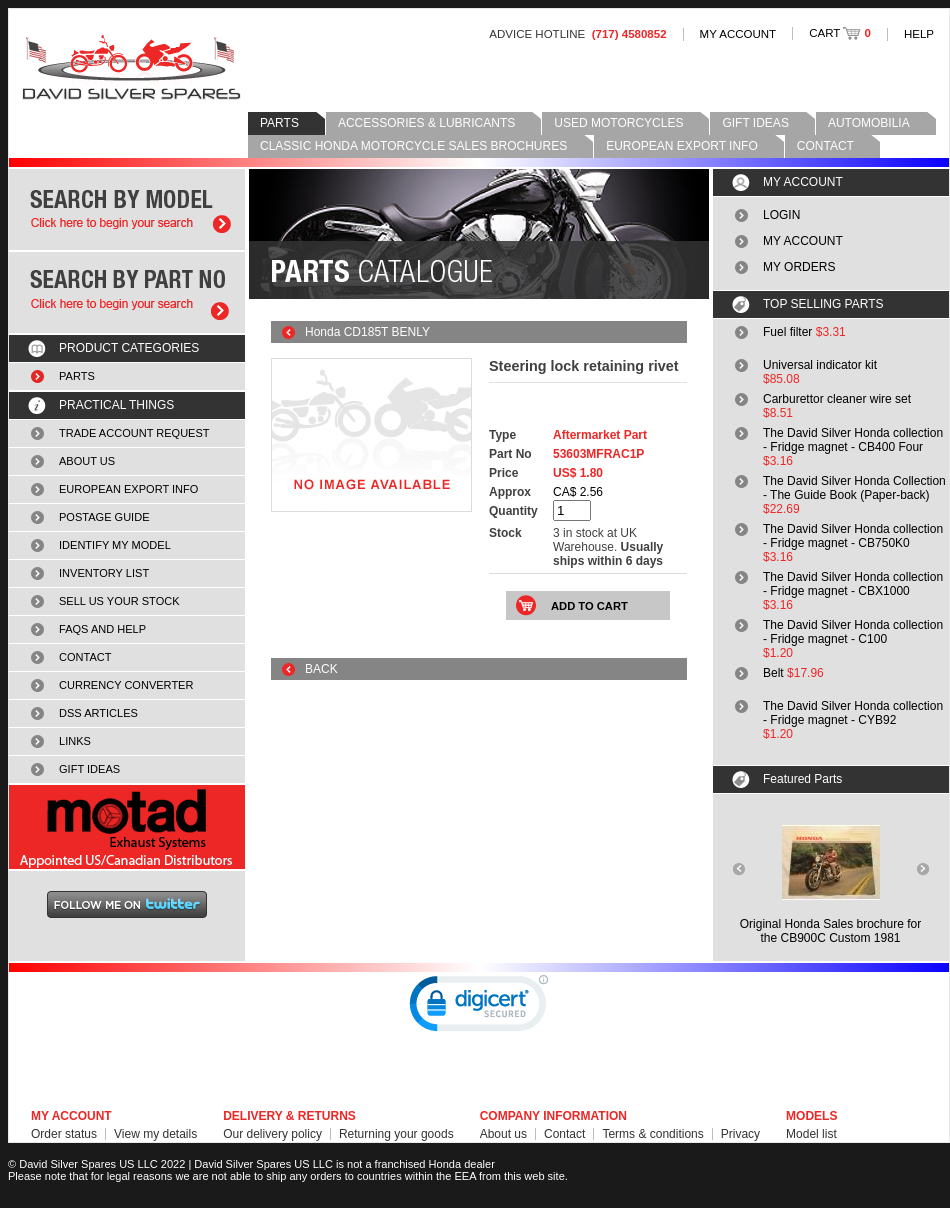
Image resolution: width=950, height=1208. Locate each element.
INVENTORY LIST (104, 573)
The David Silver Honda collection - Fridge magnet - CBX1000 (853, 584)
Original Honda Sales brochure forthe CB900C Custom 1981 (830, 931)
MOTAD (127, 827)
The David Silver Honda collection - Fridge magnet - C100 (853, 632)
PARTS (279, 123)
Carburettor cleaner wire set (837, 399)
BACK (321, 669)
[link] (479, 1008)
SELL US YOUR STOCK (119, 601)
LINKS (75, 741)
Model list (811, 1134)
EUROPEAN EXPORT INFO (682, 146)
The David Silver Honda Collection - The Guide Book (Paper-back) (854, 488)
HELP (919, 34)
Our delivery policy (272, 1134)
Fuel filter (787, 332)
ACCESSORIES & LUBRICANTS (426, 123)
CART (840, 33)
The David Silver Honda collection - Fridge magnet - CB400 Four (853, 440)
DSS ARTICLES (98, 713)
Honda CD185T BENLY (367, 332)
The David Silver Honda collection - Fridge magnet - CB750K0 (853, 536)
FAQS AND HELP (102, 629)
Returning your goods (396, 1134)
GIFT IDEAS (755, 123)
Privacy (740, 1134)
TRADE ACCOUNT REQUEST (134, 433)
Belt (773, 673)
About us (503, 1134)
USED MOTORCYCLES (618, 123)
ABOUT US (87, 461)
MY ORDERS (799, 267)
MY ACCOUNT (738, 34)
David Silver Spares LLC (131, 67)
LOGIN (781, 215)
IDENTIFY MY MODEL (115, 545)
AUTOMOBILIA (869, 123)
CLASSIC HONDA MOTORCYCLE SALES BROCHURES (413, 146)
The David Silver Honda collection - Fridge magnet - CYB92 (853, 713)
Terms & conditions (652, 1134)
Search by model (127, 209)
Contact (564, 1134)
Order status (64, 1134)
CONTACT (825, 146)
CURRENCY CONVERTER (126, 685)
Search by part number (127, 292)
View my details (155, 1134)
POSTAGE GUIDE (104, 517)
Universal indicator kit (820, 365)
